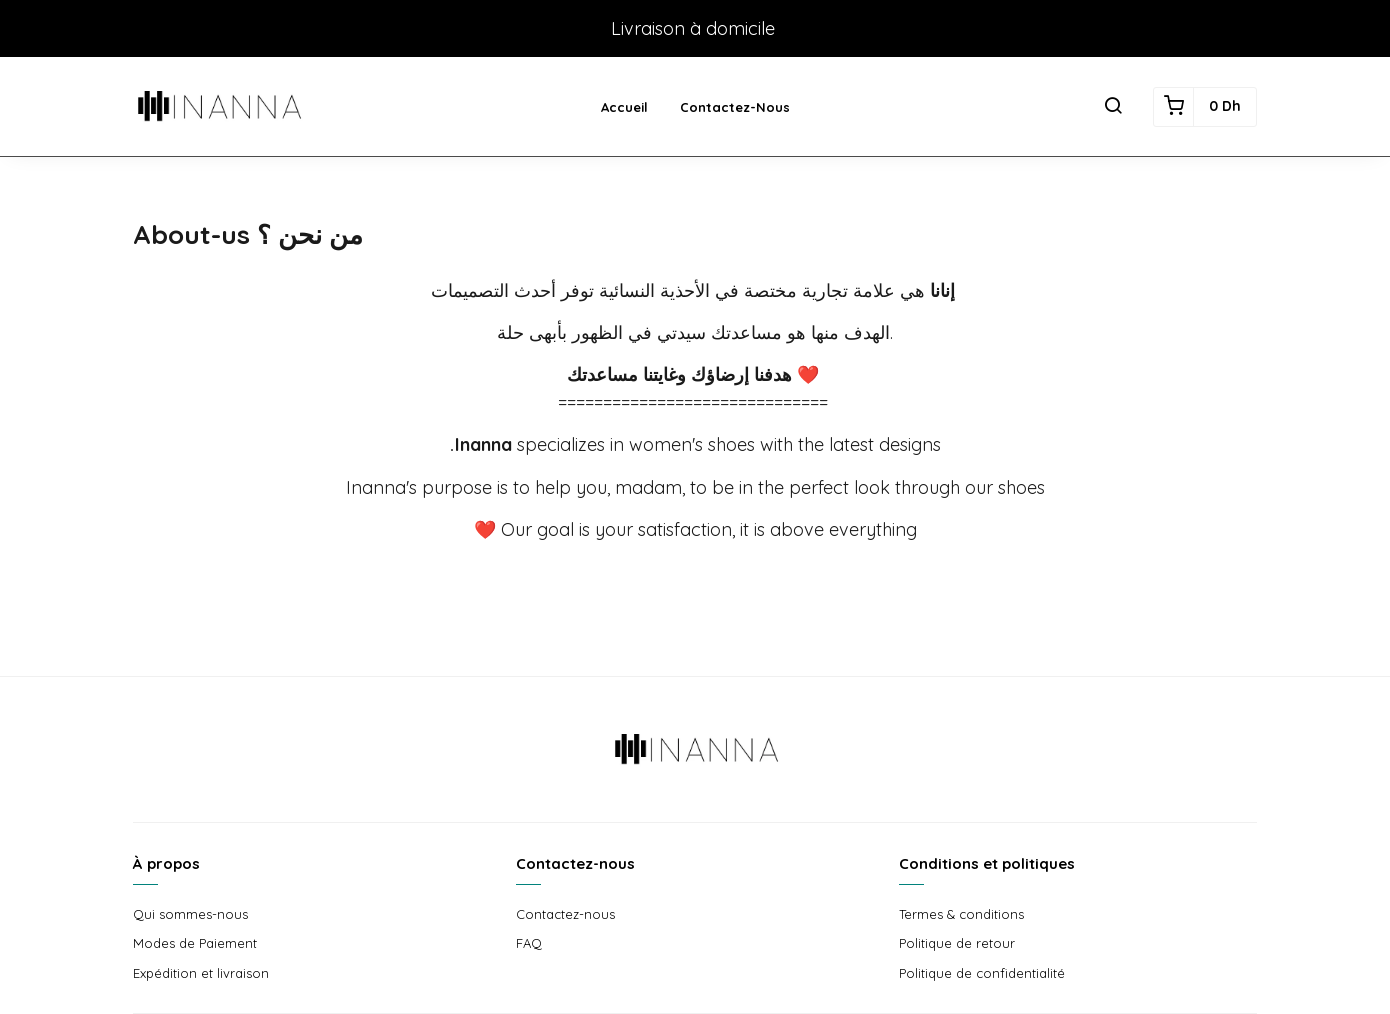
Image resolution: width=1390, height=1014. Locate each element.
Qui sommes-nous (190, 914)
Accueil (624, 107)
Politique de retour (957, 943)
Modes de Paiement (195, 943)
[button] (1113, 107)
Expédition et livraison (201, 973)
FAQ (529, 943)
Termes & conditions (961, 914)
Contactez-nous (735, 107)
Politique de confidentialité (982, 973)
